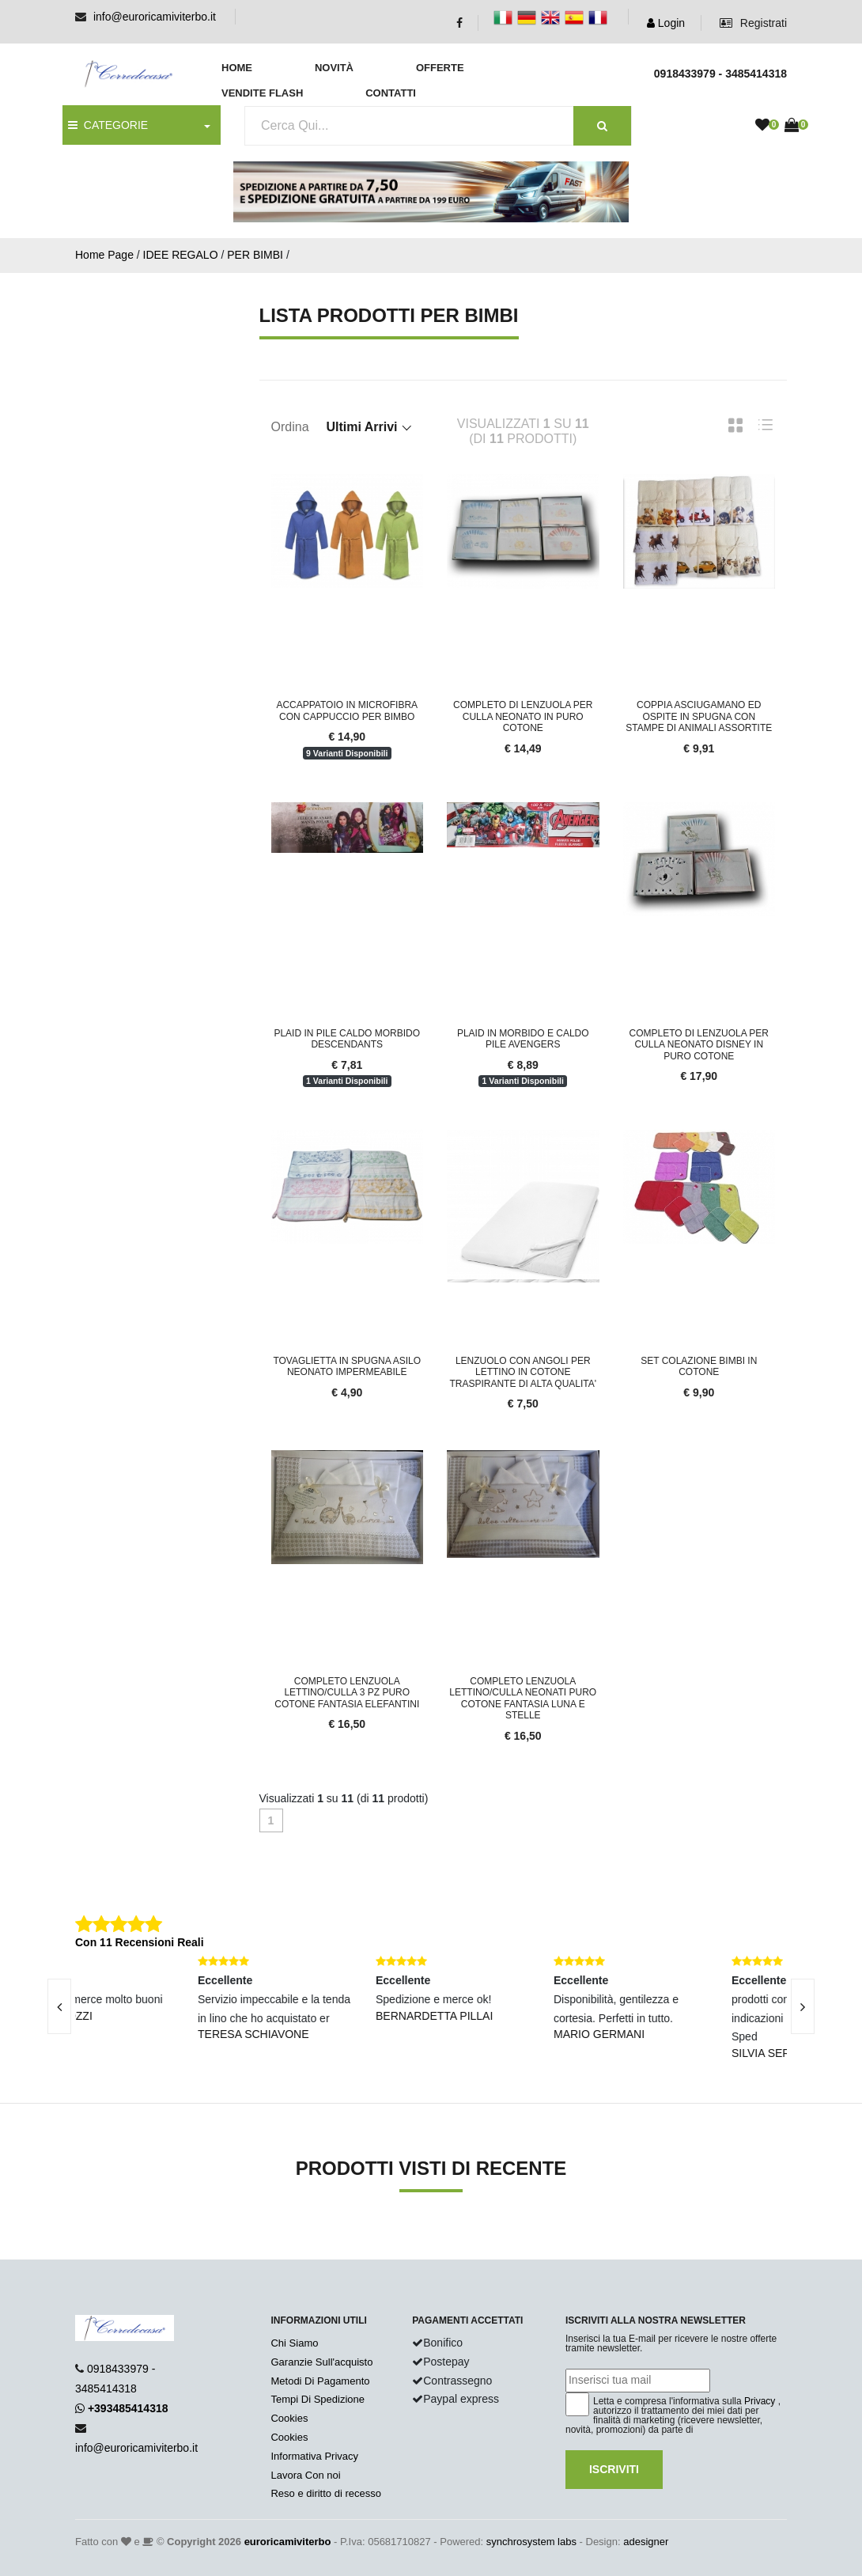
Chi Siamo (294, 2343)
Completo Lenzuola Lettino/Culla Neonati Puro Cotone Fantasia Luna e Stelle (522, 1698)
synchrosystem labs (531, 2542)
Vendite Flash (262, 93)
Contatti (390, 93)
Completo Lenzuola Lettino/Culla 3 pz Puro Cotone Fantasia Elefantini (346, 1693)
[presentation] (803, 2006)
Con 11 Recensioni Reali (139, 1942)
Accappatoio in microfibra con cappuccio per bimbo (347, 710)
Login (666, 23)
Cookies (289, 2418)
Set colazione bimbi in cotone (699, 1366)
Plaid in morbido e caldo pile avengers (523, 1039)
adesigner (645, 2542)
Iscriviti (614, 2469)
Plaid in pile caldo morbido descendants (347, 1039)
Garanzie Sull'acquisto (321, 2362)
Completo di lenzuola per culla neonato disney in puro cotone (699, 1045)
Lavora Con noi (305, 2475)
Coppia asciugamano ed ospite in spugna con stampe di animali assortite (699, 716)
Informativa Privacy (314, 2456)
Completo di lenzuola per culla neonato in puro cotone (523, 716)
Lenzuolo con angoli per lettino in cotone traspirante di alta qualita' (522, 1372)
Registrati (753, 23)
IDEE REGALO (180, 254)
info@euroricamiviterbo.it (154, 16)
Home (236, 68)
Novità (334, 68)
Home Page (104, 254)
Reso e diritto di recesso (325, 2493)
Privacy (759, 2401)
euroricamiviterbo (287, 2542)
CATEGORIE (108, 125)
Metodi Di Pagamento (319, 2381)
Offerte (440, 68)
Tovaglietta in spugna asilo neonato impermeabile (347, 1366)
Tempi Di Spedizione (317, 2399)
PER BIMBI (255, 254)
